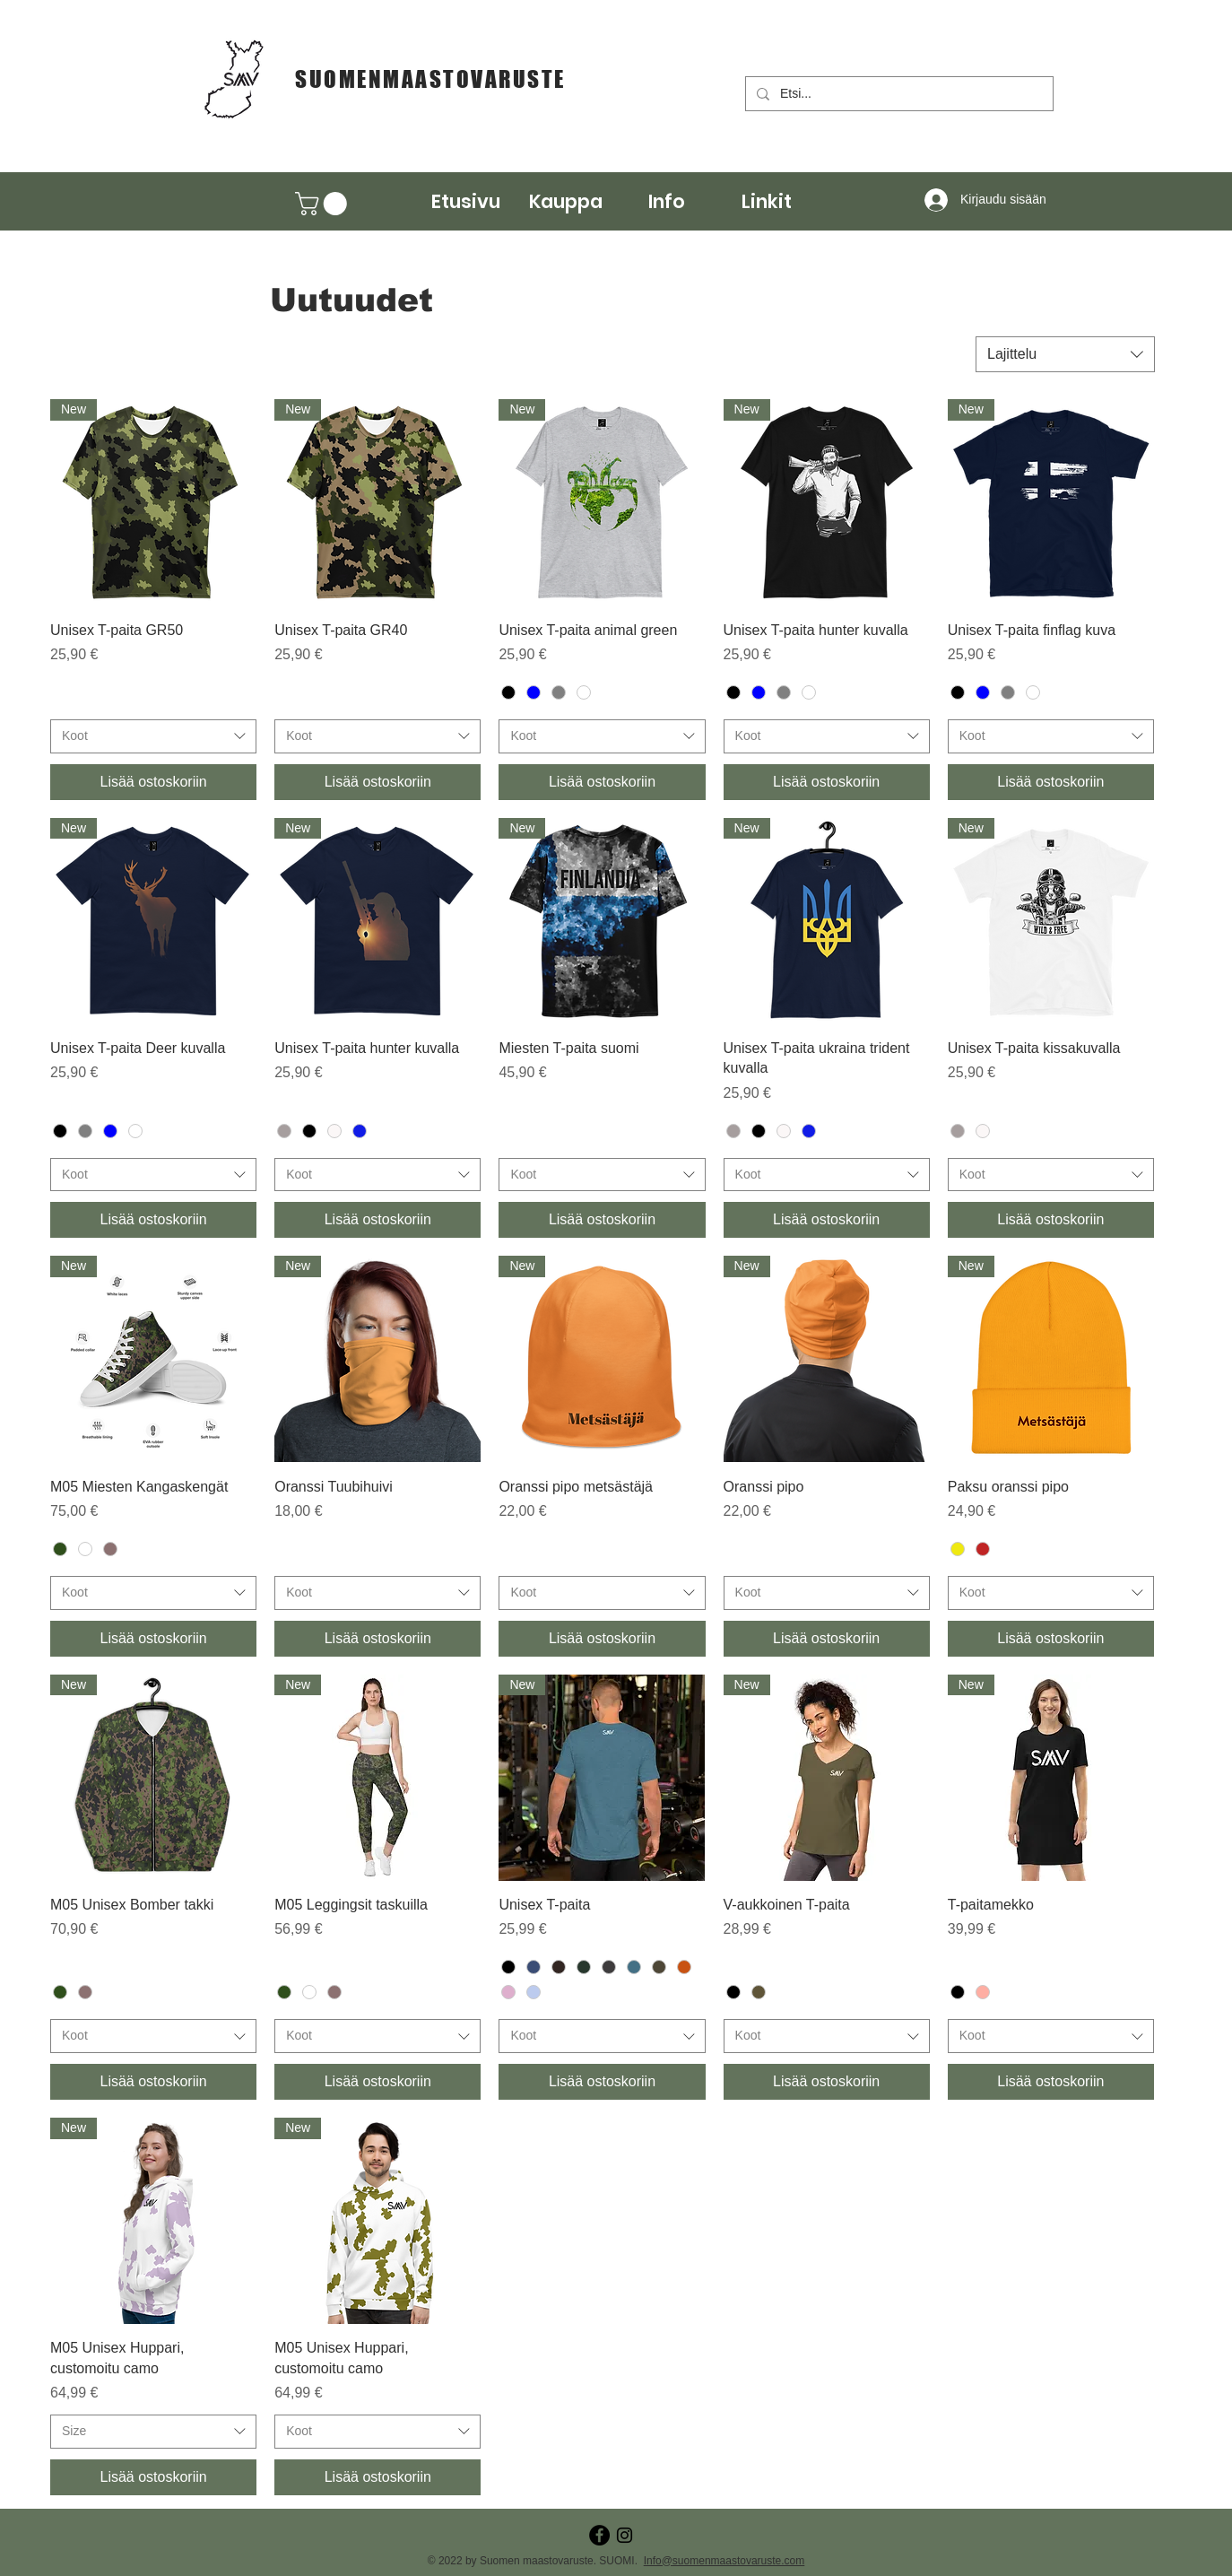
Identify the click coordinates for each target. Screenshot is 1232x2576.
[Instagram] (624, 2535)
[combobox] (1065, 354)
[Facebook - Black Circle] (599, 2535)
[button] (566, 201)
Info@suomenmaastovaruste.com (724, 2560)
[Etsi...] (897, 93)
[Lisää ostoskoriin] (153, 782)
